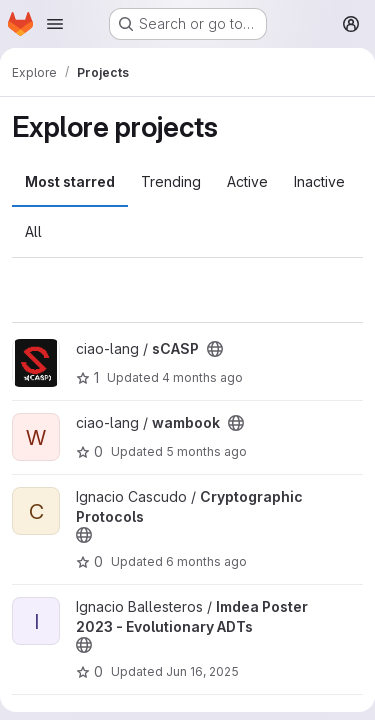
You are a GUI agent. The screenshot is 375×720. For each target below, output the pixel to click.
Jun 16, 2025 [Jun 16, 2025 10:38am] (202, 671)
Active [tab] (247, 181)
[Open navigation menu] (55, 24)
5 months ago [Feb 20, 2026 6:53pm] (206, 451)
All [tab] (33, 231)
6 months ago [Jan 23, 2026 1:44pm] (206, 561)
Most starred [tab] (70, 181)
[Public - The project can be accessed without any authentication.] (215, 349)
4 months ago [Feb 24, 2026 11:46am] (202, 377)
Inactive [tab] (319, 181)
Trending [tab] (171, 181)
